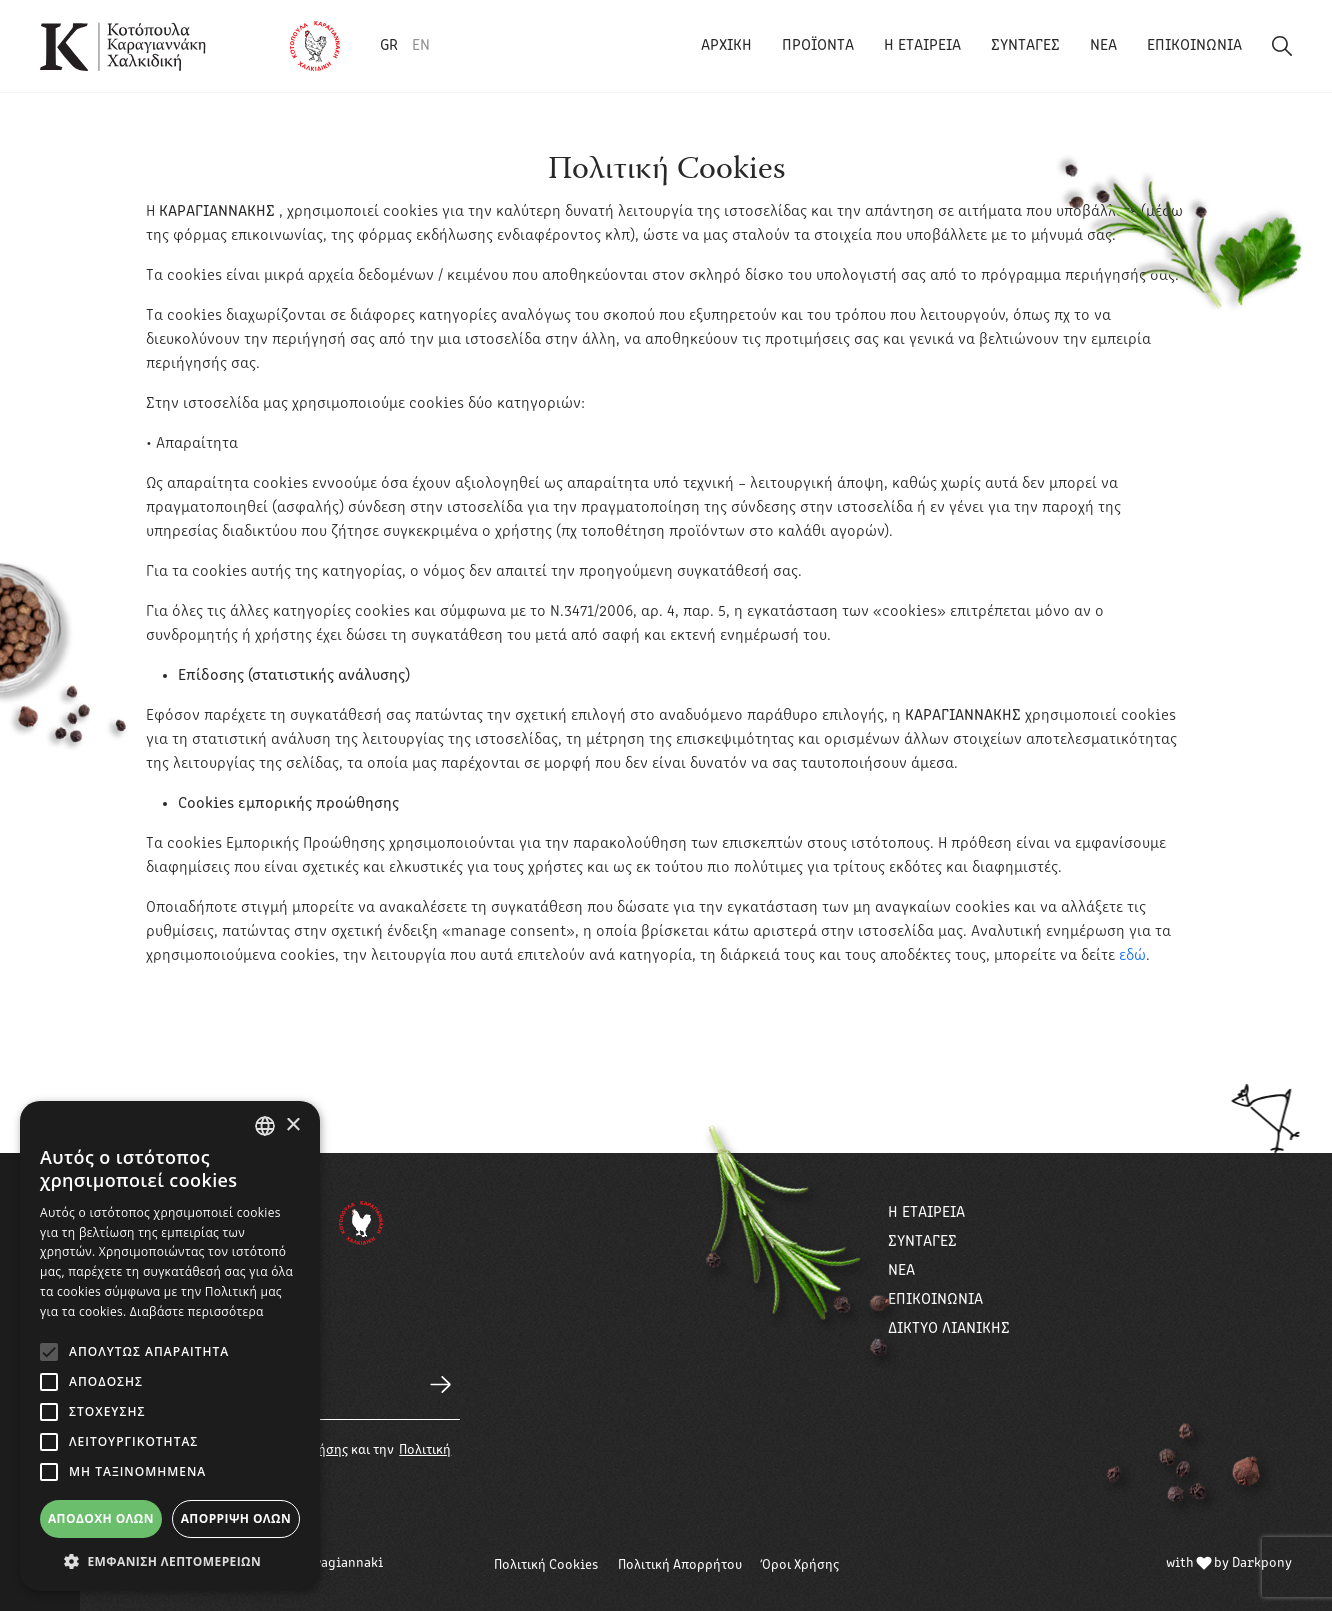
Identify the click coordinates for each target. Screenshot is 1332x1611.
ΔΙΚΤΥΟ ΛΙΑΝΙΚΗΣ (949, 1329)
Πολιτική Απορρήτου (680, 1565)
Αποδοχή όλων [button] (101, 1518)
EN (421, 46)
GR (389, 46)
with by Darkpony (1229, 1563)
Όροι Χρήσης (800, 1565)
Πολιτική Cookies (546, 1565)
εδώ (1132, 956)
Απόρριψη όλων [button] (236, 1518)
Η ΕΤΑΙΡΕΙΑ (922, 46)
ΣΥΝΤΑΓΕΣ (1025, 46)
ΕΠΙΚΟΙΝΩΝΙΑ (1194, 46)
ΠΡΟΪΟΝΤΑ (818, 46)
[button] (170, 1561)
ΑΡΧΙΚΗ (726, 46)
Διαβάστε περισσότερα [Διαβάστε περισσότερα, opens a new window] (197, 1311)
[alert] (170, 1346)
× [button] (292, 1125)
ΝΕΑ (1103, 46)
